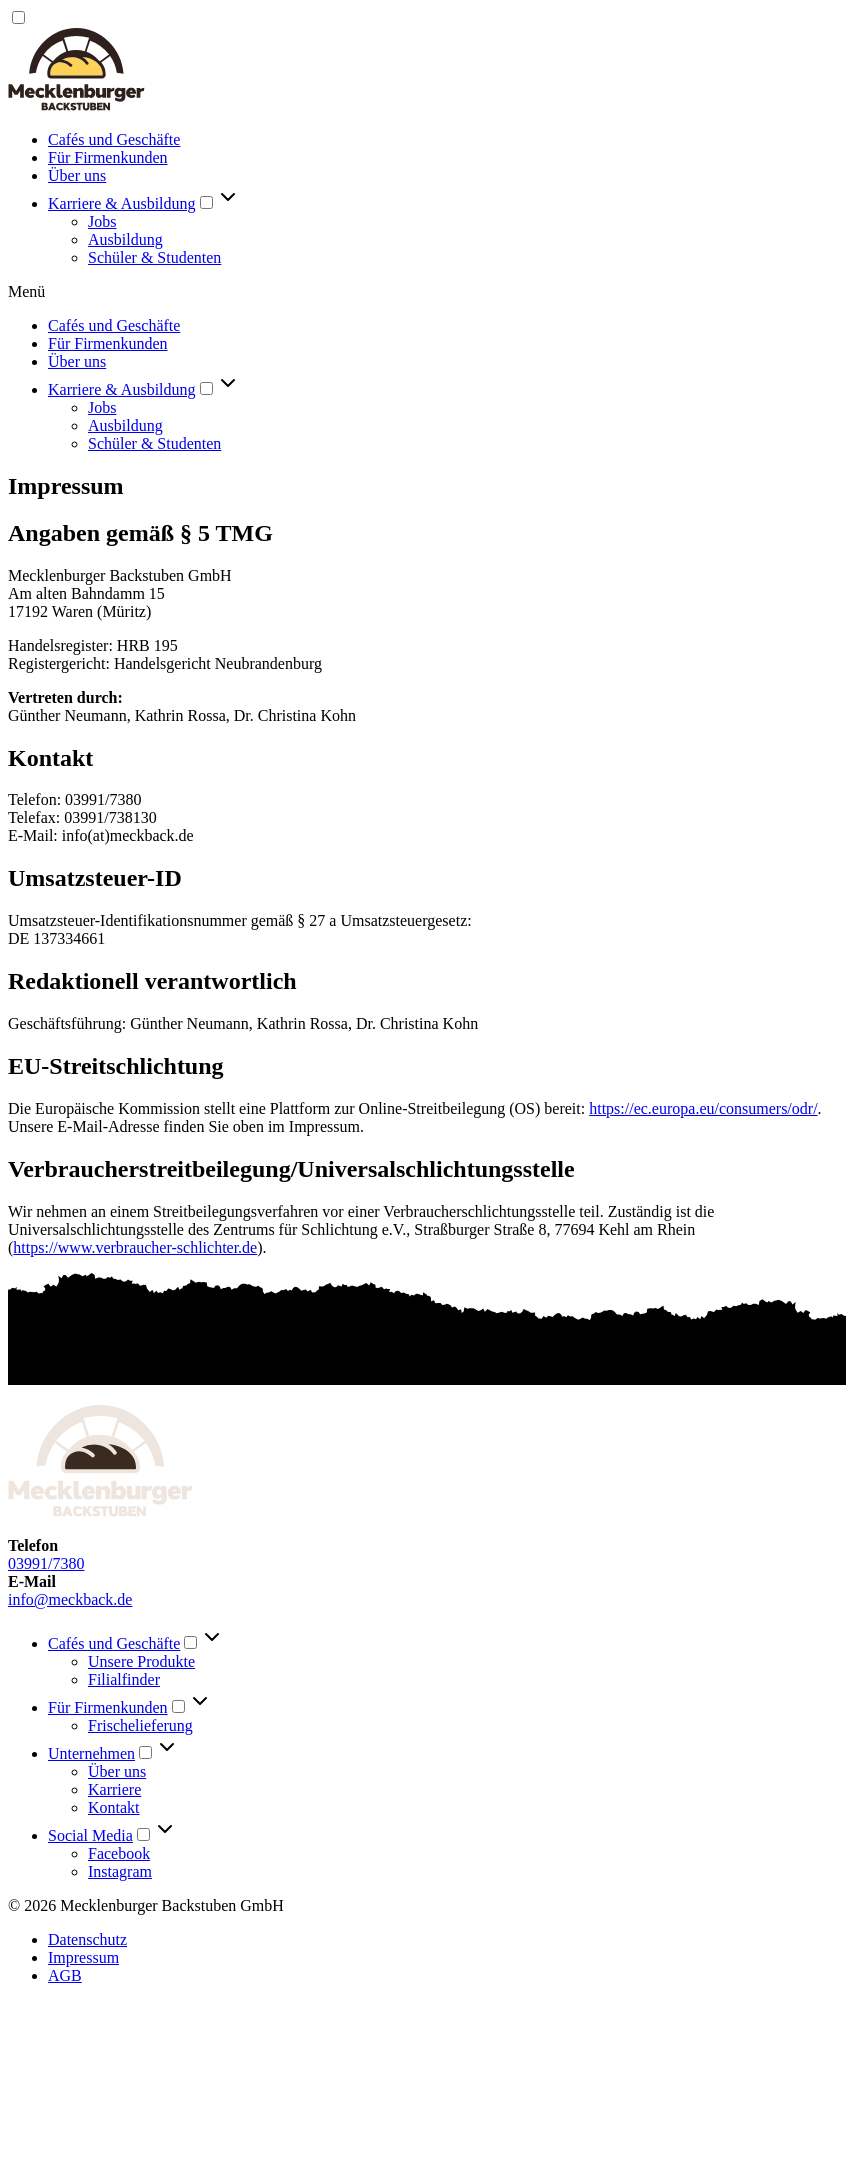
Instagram (120, 1871)
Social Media (90, 1835)
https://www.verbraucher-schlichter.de (135, 1247)
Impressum (83, 1957)
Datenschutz (87, 1939)
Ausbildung (125, 239)
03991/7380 (46, 1563)
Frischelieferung (140, 1725)
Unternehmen (91, 1753)
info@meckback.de (70, 1599)
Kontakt (114, 1807)
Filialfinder (124, 1679)
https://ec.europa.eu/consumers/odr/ (703, 1108)
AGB (65, 1975)
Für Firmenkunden (108, 157)
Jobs (102, 221)
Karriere (114, 1789)
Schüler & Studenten (154, 257)
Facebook (119, 1853)
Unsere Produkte (141, 1661)
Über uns (77, 175)
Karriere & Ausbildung (122, 203)
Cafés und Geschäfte (114, 139)
